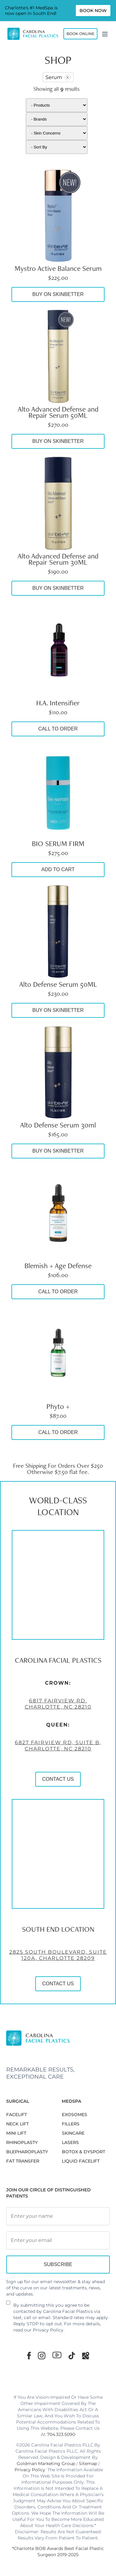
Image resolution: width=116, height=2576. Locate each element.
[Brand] (57, 119)
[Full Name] (58, 2216)
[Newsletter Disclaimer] (8, 2305)
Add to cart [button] (58, 869)
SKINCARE (73, 2133)
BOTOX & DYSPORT (83, 2152)
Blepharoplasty (27, 2152)
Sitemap (88, 2463)
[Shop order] (57, 147)
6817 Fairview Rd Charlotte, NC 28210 (58, 1705)
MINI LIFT (16, 2133)
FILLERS (70, 2124)
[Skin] (57, 133)
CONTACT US (58, 1780)
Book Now (93, 10)
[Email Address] (58, 2240)
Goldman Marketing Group (46, 2463)
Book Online (80, 33)
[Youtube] (57, 2355)
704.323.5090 (61, 2434)
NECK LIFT (17, 2124)
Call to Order (58, 728)
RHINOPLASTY (22, 2142)
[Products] (57, 105)
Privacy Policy (48, 2330)
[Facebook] (29, 2355)
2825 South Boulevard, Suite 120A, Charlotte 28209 (58, 1956)
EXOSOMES (74, 2114)
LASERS (70, 2142)
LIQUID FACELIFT (81, 2161)
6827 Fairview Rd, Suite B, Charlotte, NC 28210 (58, 1747)
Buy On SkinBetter (58, 294)
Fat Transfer (22, 2161)
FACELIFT (16, 2114)
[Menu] (105, 34)
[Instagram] (41, 2355)
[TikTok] (71, 2355)
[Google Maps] (85, 2355)
